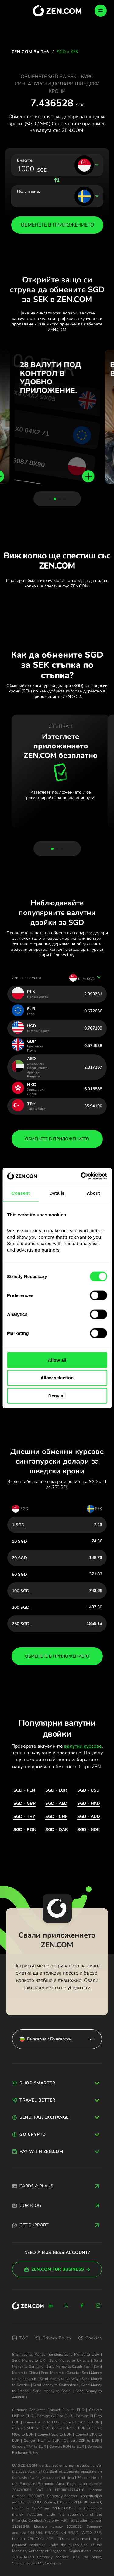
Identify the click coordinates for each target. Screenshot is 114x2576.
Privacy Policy (53, 2338)
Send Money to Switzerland (55, 2384)
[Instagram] (98, 2305)
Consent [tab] (20, 1193)
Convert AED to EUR (41, 2422)
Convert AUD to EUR (30, 2428)
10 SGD (19, 1541)
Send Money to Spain (52, 2391)
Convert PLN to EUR (65, 2409)
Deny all (57, 1395)
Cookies (90, 2338)
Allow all (57, 1359)
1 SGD (18, 1525)
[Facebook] (82, 2305)
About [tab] (93, 1193)
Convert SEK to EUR (54, 2434)
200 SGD (20, 1607)
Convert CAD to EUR (81, 2422)
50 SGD (19, 1574)
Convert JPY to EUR (68, 2428)
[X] (66, 2305)
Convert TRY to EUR (29, 2446)
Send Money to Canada (60, 2372)
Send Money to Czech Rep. (68, 2366)
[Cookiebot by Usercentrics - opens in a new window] (81, 1176)
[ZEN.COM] (28, 2306)
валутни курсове (83, 1746)
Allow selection (57, 1377)
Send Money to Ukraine (69, 2360)
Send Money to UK (28, 2360)
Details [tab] (57, 1193)
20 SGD (19, 1558)
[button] (50, 499)
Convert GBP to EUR (54, 2416)
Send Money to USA (81, 2354)
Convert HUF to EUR (42, 2440)
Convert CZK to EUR (81, 2440)
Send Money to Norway (59, 2378)
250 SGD (20, 1624)
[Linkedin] (50, 2305)
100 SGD (20, 1591)
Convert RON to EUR (66, 2446)
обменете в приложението (57, 1139)
